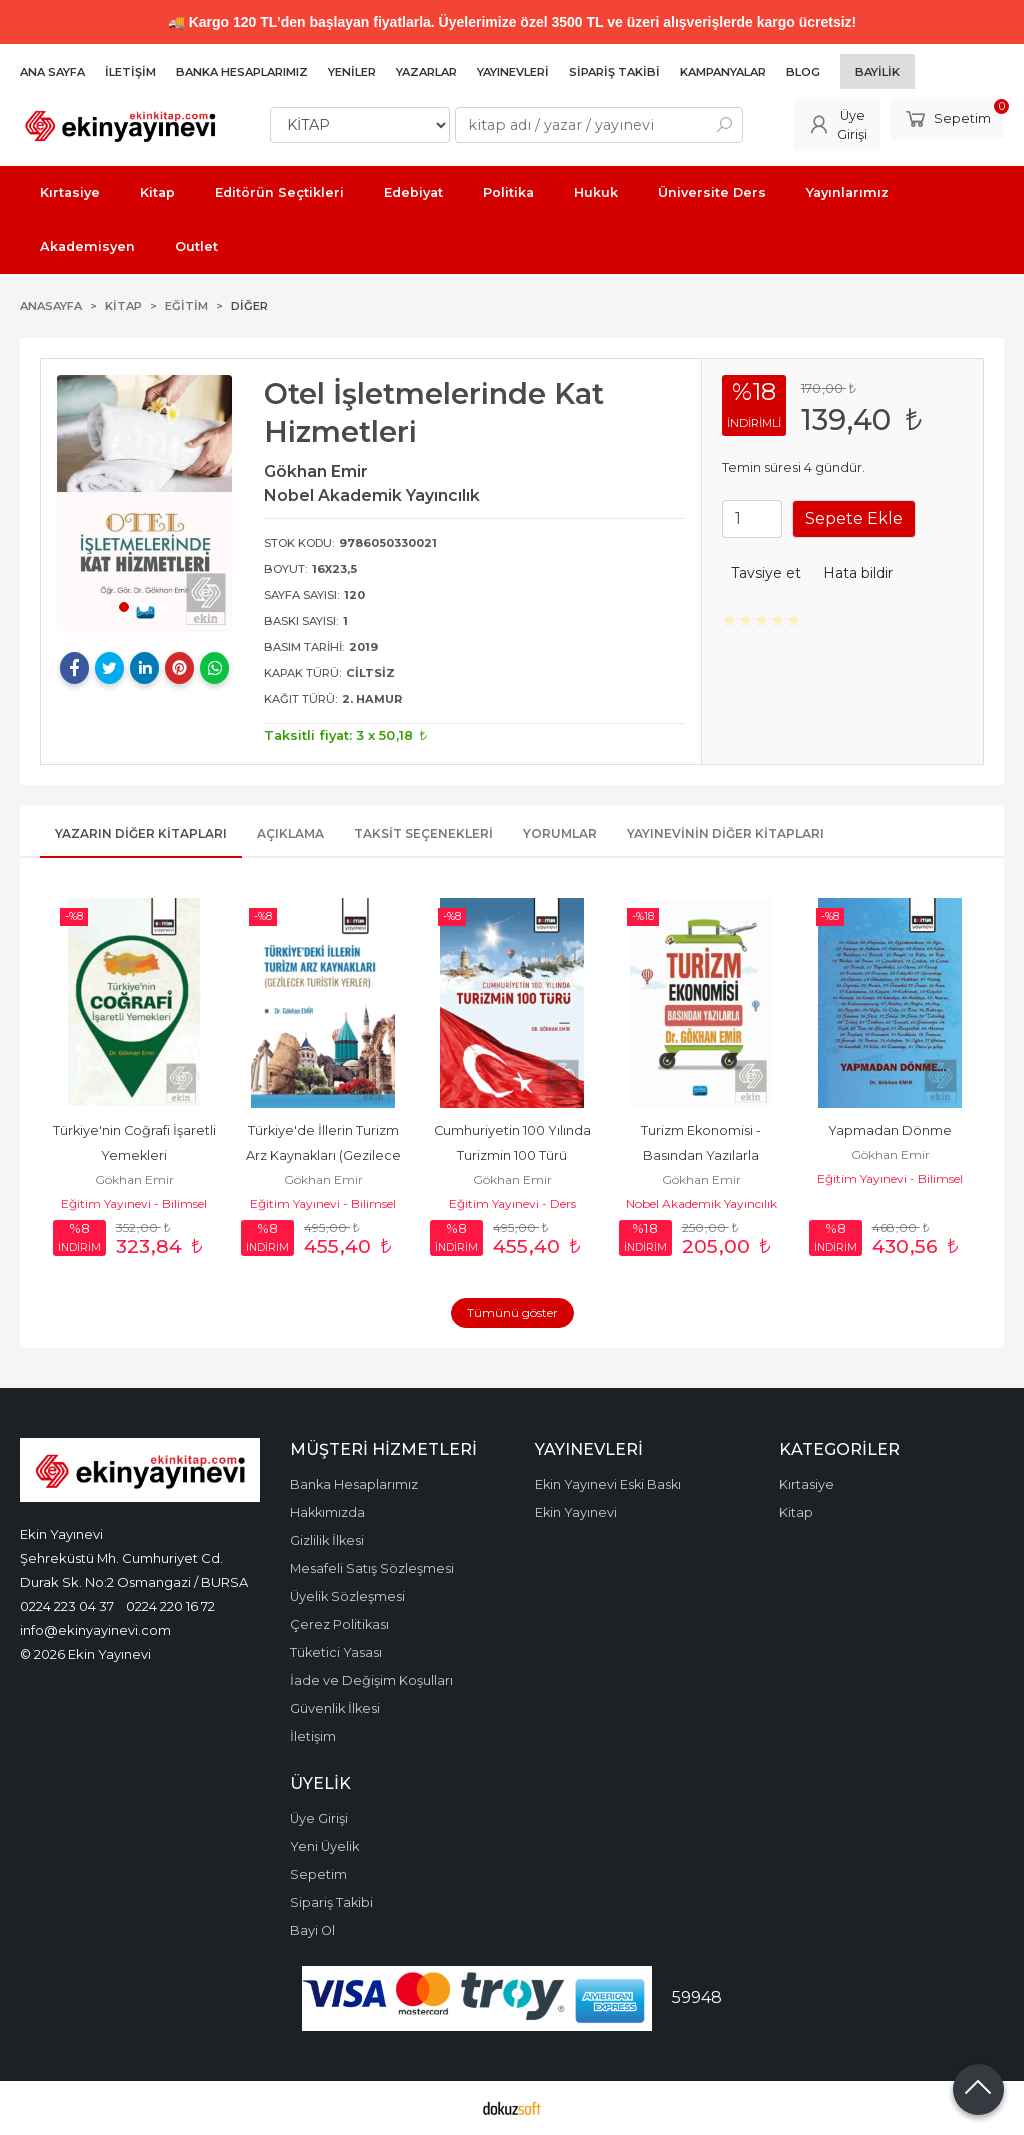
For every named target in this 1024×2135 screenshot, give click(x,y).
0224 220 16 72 (170, 1606)
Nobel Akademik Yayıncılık (701, 1203)
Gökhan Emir (134, 1179)
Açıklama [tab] (290, 833)
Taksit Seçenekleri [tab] (423, 833)
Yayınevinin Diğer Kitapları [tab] (725, 833)
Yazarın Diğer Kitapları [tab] (141, 833)
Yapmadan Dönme (890, 1130)
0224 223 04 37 (67, 1606)
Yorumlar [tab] (560, 833)
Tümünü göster (512, 1312)
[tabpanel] (144, 503)
